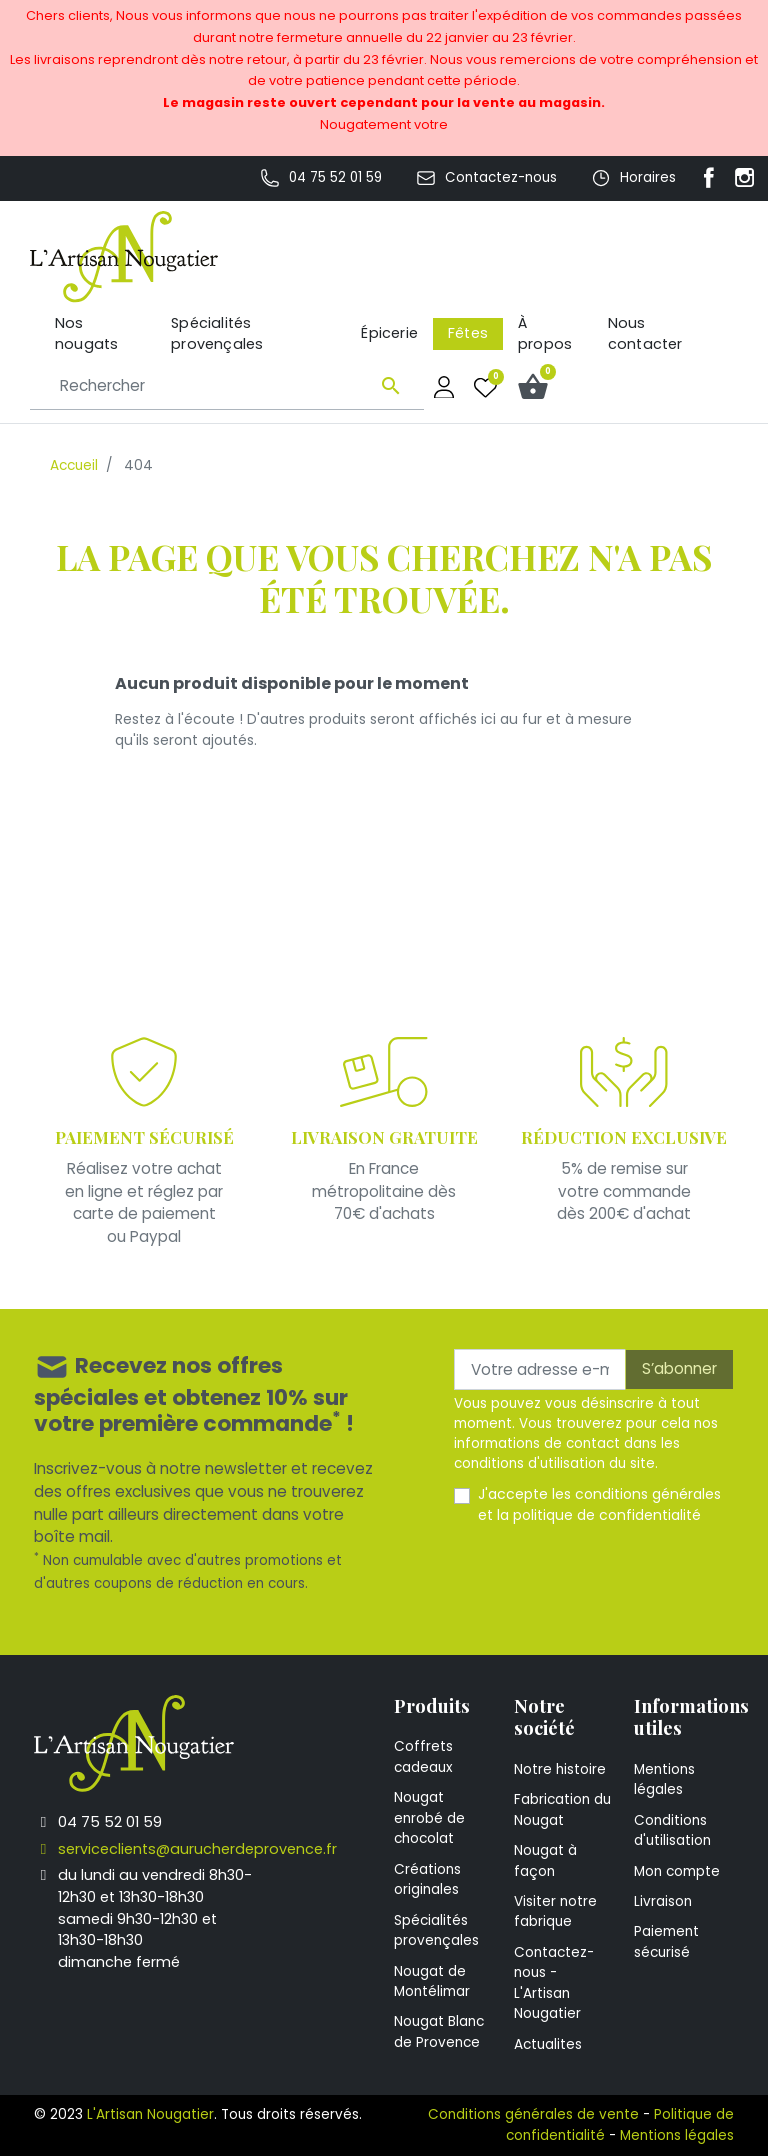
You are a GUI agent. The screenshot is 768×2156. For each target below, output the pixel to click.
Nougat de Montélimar (432, 1981)
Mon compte (677, 1871)
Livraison (663, 1901)
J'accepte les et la (599, 1504)
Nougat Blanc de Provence (439, 2031)
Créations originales (427, 1879)
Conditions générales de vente (533, 2114)
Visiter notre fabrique (555, 1911)
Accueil (74, 465)
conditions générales (648, 1494)
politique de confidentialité (607, 1515)
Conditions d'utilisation (672, 1830)
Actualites (548, 2044)
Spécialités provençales (436, 1930)
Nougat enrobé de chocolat (429, 1818)
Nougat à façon (545, 1860)
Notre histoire (560, 1769)
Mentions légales (664, 1779)
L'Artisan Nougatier (150, 2114)
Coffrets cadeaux (423, 1756)
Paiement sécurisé (666, 1941)
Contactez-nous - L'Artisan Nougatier (554, 1983)
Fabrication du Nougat (562, 1809)
